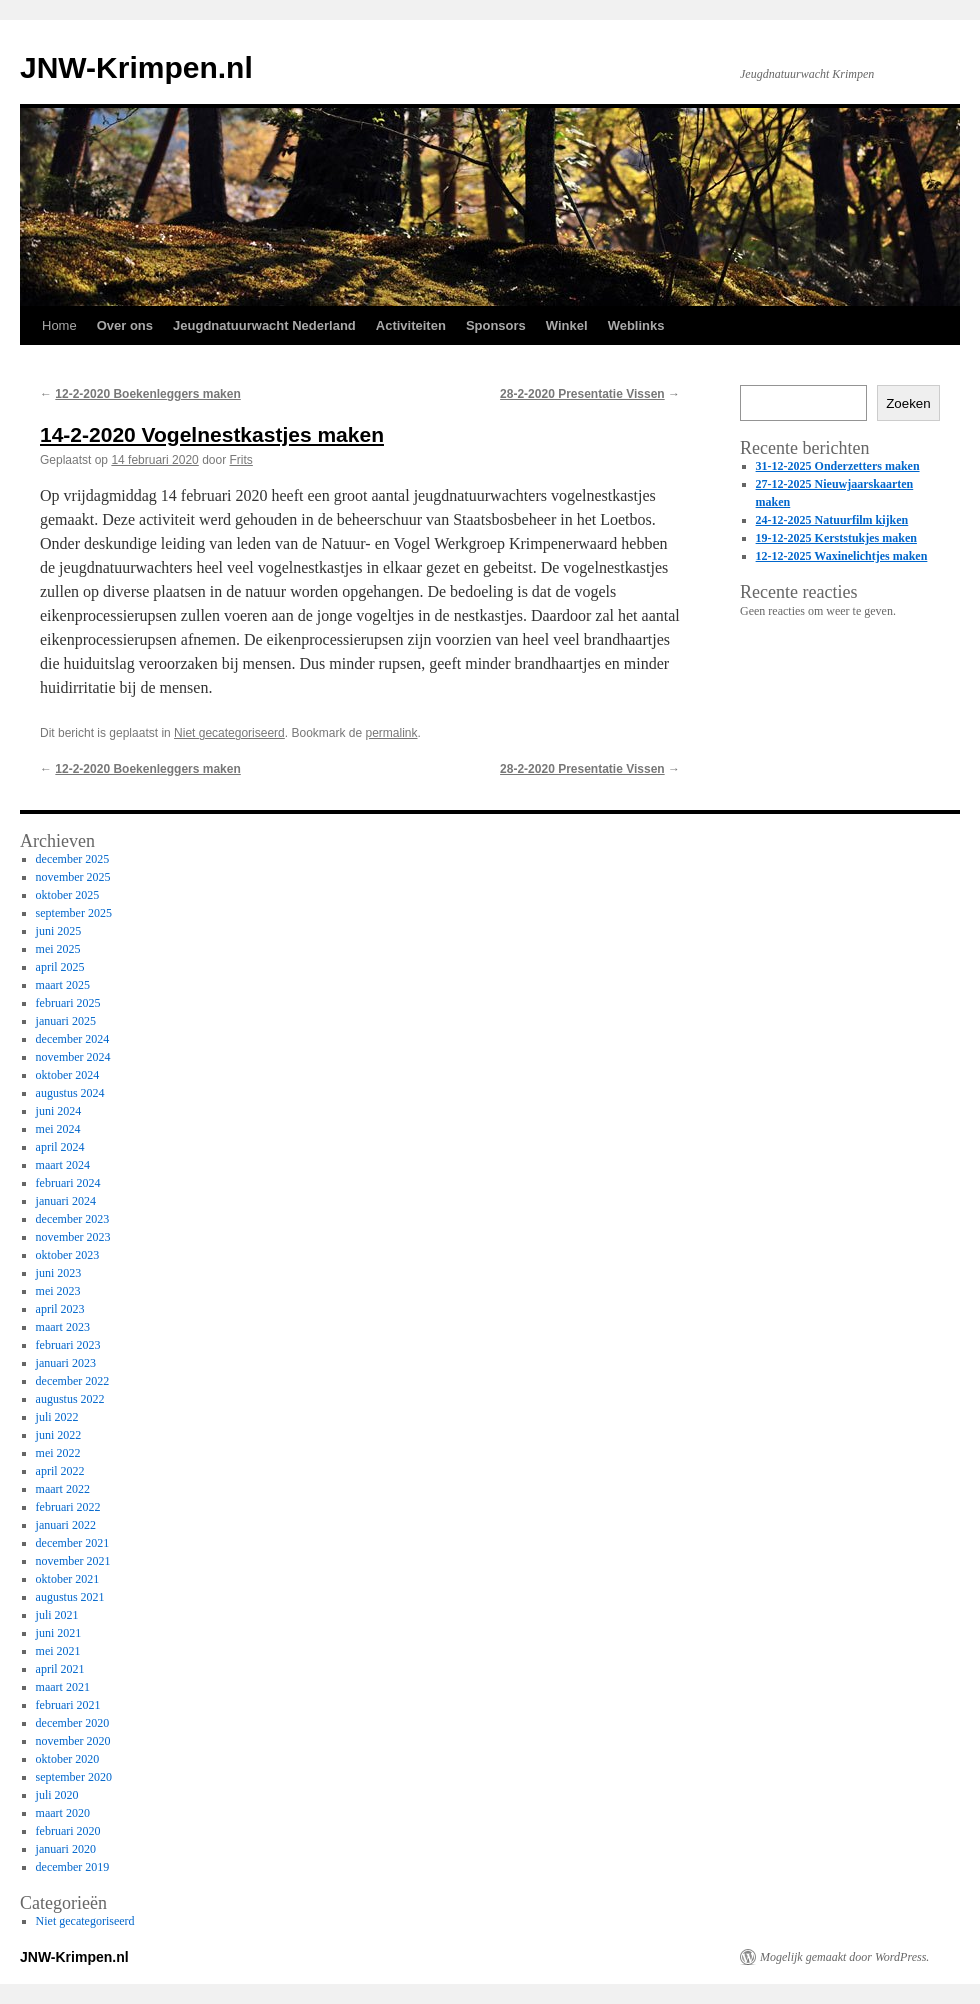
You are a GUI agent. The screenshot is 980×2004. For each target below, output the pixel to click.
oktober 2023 (68, 1255)
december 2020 (73, 1723)
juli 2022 (57, 1417)
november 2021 (73, 1561)
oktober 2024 (68, 1075)
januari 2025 (66, 1021)
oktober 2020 (68, 1759)
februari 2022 (68, 1507)
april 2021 (60, 1669)
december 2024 (73, 1039)
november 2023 (73, 1237)
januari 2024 (66, 1201)
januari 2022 (66, 1525)
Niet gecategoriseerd (229, 733)
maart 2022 (63, 1489)
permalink (392, 733)
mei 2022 (58, 1453)
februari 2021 (68, 1705)
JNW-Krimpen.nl (136, 67)
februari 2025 (68, 1003)
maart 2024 (63, 1165)
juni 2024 (59, 1111)
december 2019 (73, 1867)
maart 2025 (63, 985)
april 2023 (60, 1309)
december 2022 (73, 1381)
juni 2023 (59, 1273)
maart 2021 (63, 1687)
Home (59, 325)
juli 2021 (57, 1615)
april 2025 (60, 967)
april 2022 (60, 1471)
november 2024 (73, 1057)
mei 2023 (58, 1291)
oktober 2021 (68, 1579)
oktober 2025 (68, 895)
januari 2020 (66, 1849)
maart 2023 (63, 1327)
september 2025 (74, 913)
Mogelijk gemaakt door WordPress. (844, 1957)
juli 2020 (57, 1795)
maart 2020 (63, 1813)
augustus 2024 (70, 1093)
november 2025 (73, 877)
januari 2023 (66, 1363)
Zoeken (908, 403)
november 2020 (73, 1741)
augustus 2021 (70, 1597)
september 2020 (74, 1777)
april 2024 (60, 1147)
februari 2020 (68, 1831)
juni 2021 (59, 1633)
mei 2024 (58, 1129)
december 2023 (73, 1219)
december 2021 (73, 1543)
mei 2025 (58, 949)
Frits (241, 460)
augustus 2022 (70, 1399)
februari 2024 (68, 1183)
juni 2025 (59, 931)
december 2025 (73, 859)
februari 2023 (68, 1345)
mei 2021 (58, 1651)
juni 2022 (59, 1435)
